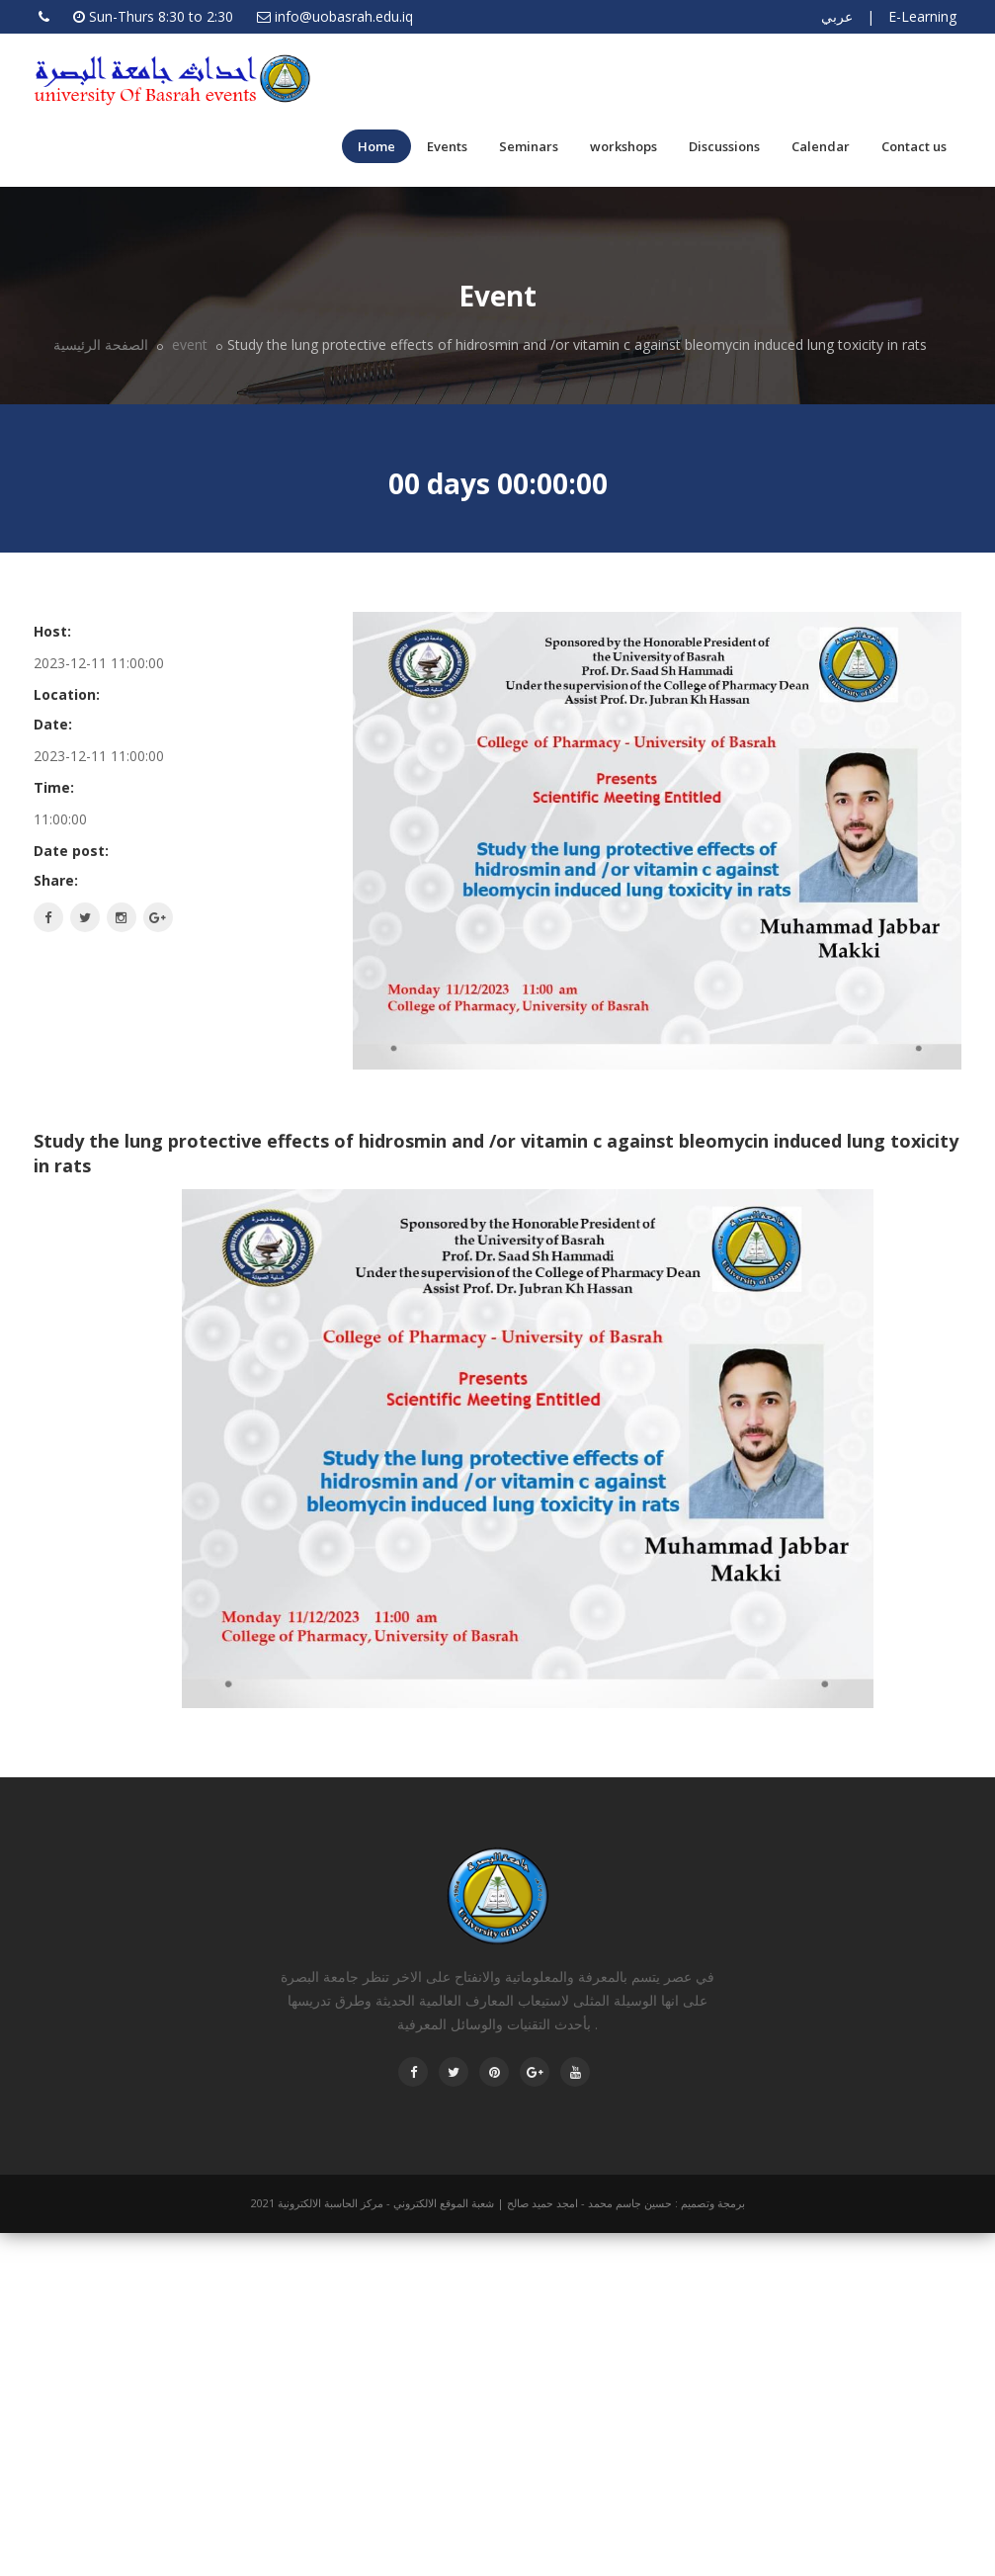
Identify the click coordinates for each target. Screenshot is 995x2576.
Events (447, 146)
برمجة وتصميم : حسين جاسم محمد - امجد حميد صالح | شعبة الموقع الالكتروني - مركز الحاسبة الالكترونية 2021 (498, 2202)
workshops (623, 146)
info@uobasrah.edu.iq (344, 16)
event (187, 344)
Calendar (820, 146)
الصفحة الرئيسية (100, 344)
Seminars (528, 146)
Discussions (724, 146)
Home (376, 146)
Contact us (914, 146)
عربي (837, 16)
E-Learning (922, 16)
